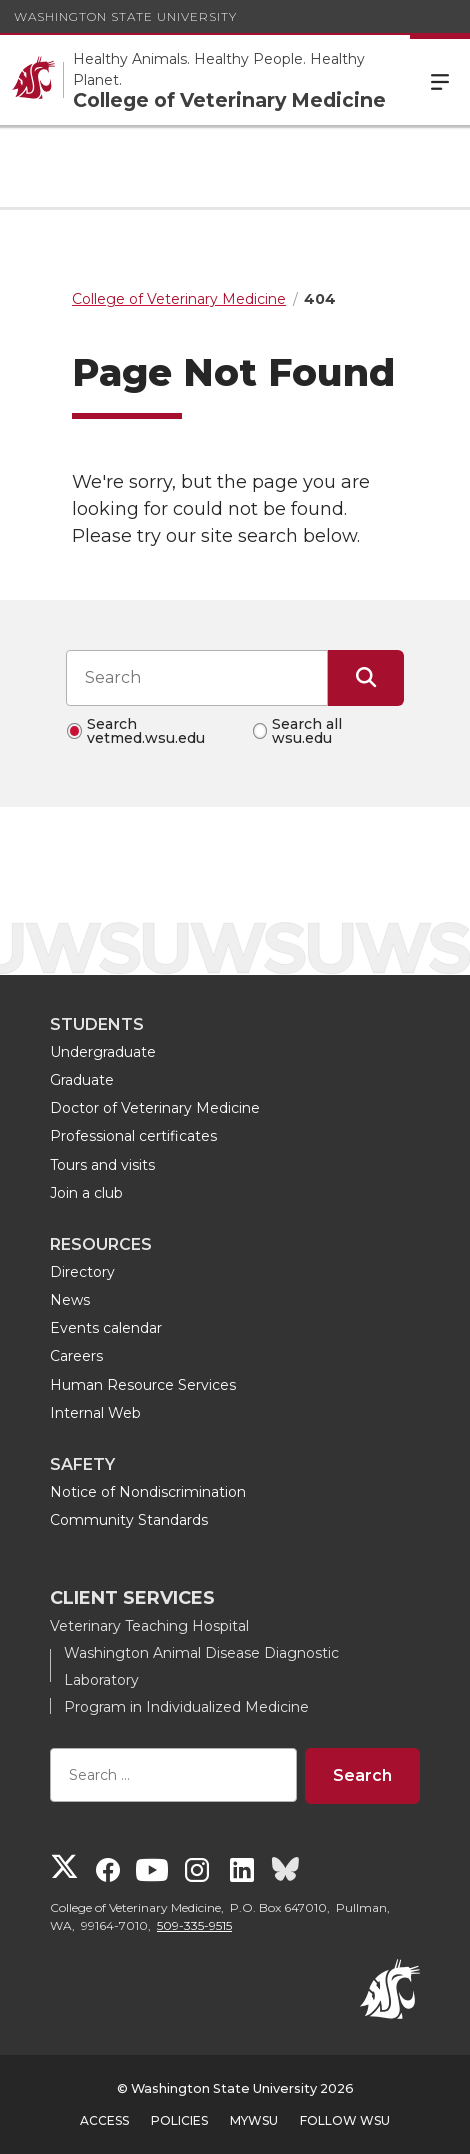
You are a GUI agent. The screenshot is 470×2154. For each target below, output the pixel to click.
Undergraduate (103, 1052)
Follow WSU (345, 2120)
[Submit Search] (366, 678)
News (70, 1300)
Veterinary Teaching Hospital (149, 1626)
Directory (82, 1272)
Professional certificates (133, 1136)
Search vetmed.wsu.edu (146, 731)
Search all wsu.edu (307, 731)
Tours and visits (102, 1165)
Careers (76, 1356)
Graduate (82, 1080)
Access (104, 2120)
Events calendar (106, 1328)
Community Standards (129, 1520)
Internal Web (95, 1413)
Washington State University (125, 16)
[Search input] (197, 678)
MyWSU (254, 2120)
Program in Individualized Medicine (186, 1707)
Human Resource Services (143, 1385)
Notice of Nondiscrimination (148, 1492)
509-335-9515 (194, 1925)
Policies (179, 2120)
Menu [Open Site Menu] (440, 80)
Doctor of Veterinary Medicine (155, 1108)
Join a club (86, 1193)
